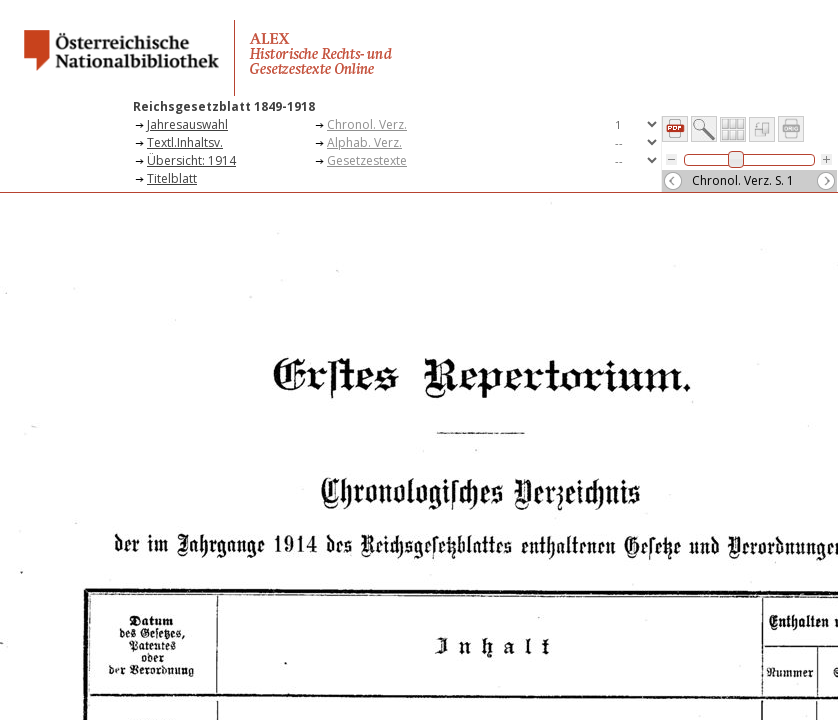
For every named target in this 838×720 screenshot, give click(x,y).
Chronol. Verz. (367, 124)
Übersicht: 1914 (191, 160)
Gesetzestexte (367, 160)
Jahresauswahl (187, 124)
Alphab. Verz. (364, 142)
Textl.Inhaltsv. (185, 142)
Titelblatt (172, 178)
